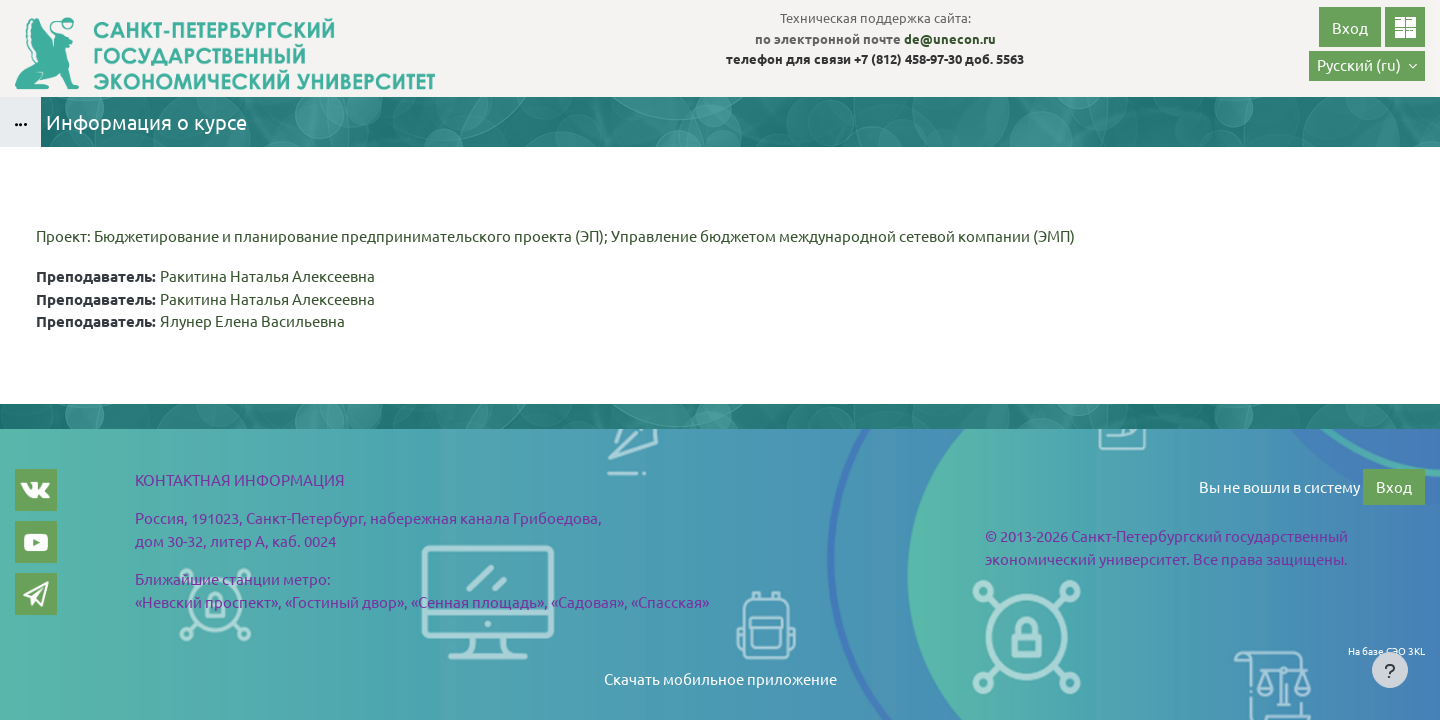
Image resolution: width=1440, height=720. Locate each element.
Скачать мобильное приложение (720, 678)
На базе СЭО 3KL (1386, 650)
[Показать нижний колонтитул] (1390, 670)
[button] (1367, 66)
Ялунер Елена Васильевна (252, 320)
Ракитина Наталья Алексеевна (267, 275)
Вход (1350, 27)
